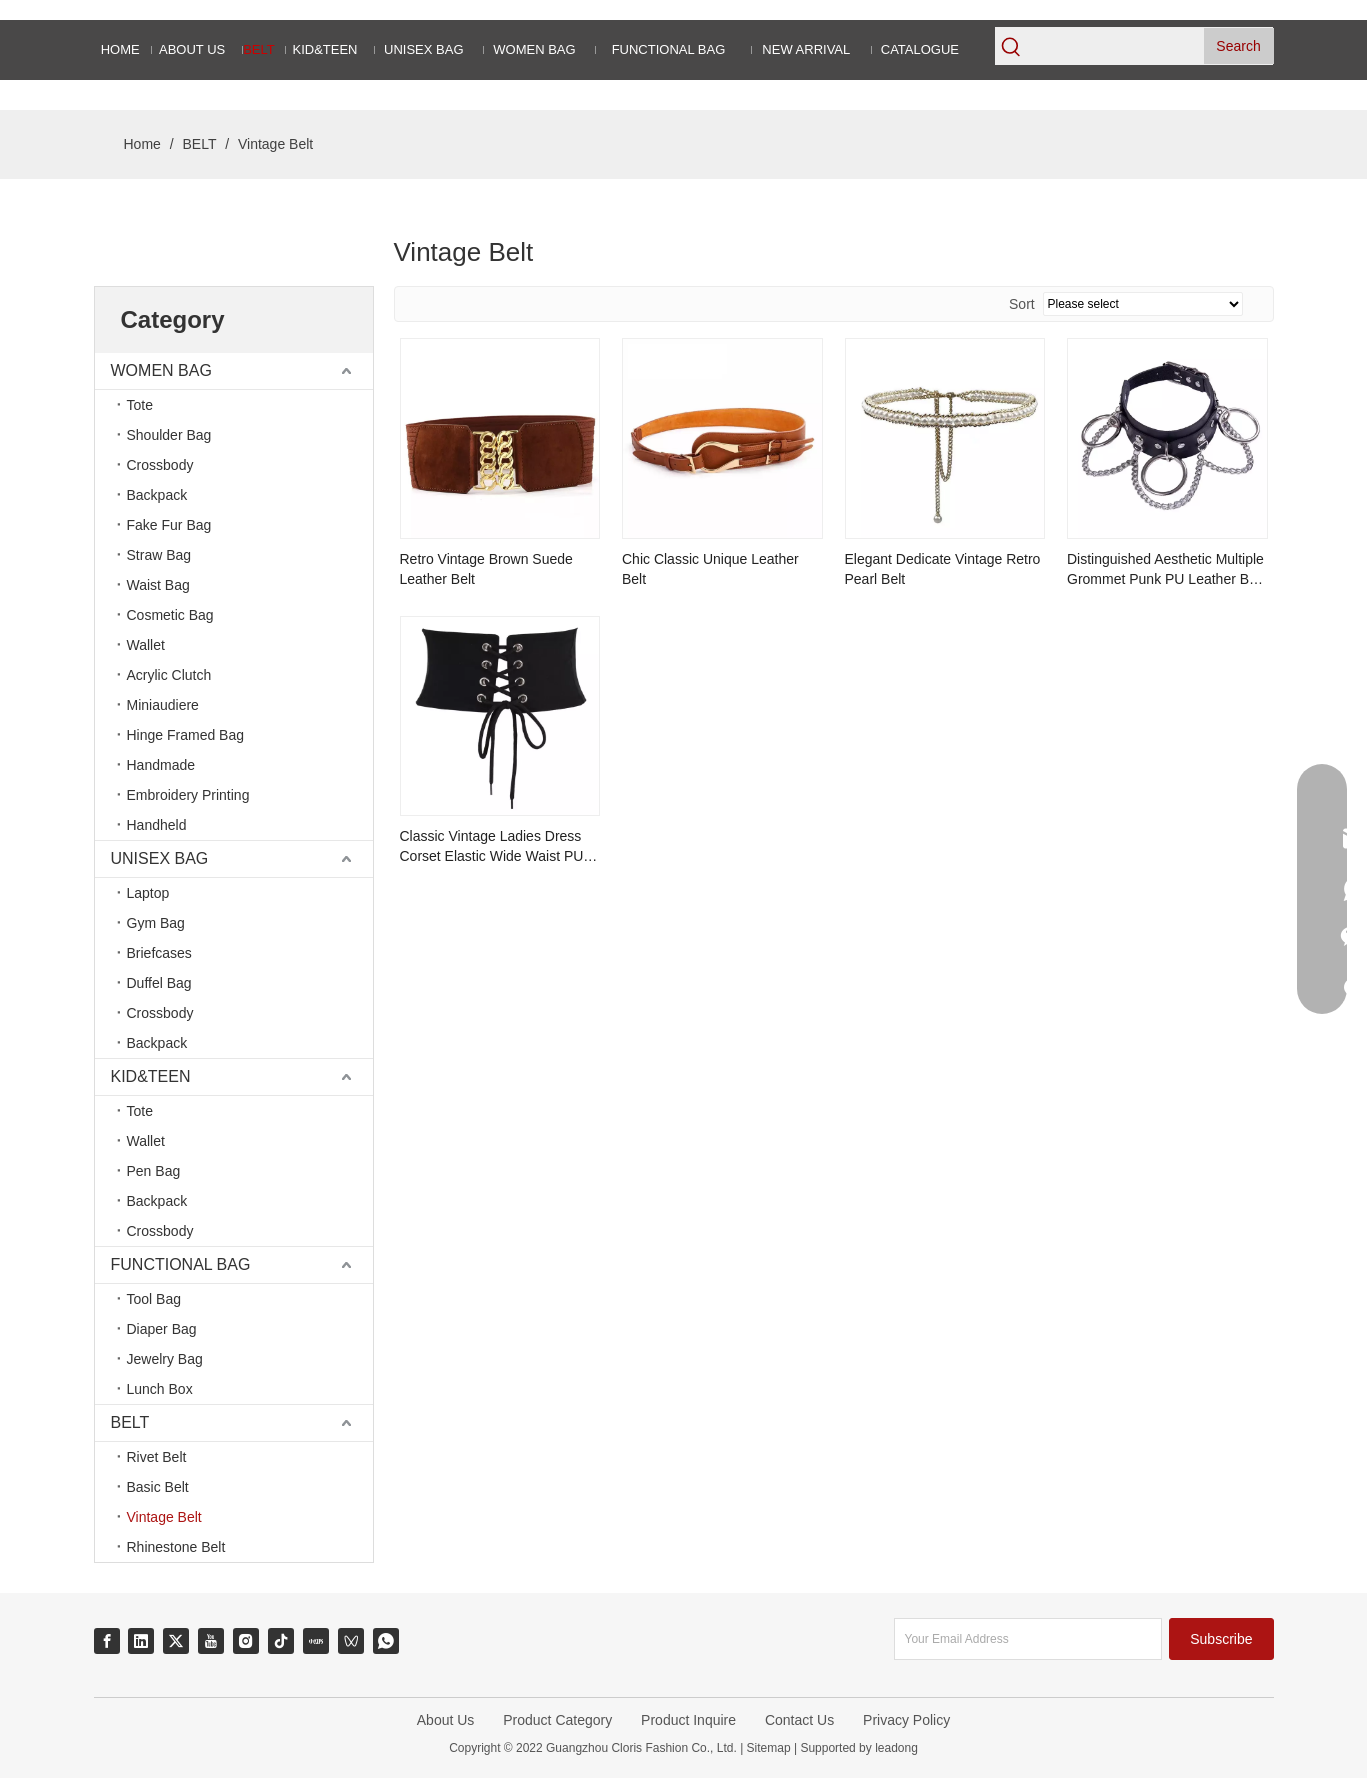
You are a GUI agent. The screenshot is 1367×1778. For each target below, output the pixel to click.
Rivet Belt (157, 1457)
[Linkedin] (141, 1641)
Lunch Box (160, 1389)
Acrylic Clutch (169, 675)
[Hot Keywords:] (1239, 46)
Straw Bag (159, 555)
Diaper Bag (162, 1329)
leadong (895, 1748)
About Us (446, 1720)
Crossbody (160, 465)
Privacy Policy (906, 1720)
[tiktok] (281, 1641)
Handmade (161, 765)
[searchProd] (1115, 46)
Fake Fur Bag (169, 525)
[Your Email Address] (1028, 1639)
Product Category (557, 1720)
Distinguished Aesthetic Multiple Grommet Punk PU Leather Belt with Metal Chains (1165, 570)
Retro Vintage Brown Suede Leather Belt (486, 569)
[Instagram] (246, 1641)
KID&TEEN (151, 1076)
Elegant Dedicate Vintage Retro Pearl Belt (943, 569)
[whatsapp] (386, 1641)
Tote (140, 405)
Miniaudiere (163, 705)
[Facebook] (107, 1641)
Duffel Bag (159, 983)
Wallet (146, 645)
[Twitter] (176, 1641)
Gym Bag (156, 923)
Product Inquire (688, 1720)
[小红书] (316, 1641)
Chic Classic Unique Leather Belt (710, 569)
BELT (130, 1422)
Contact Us (799, 1720)
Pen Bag (154, 1171)
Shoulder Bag (169, 435)
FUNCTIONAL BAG (181, 1264)
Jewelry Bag (165, 1359)
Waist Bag (158, 585)
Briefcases (159, 953)
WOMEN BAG (161, 370)
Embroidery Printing (188, 795)
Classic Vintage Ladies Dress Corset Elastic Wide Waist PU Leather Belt (492, 847)
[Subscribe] (1221, 1639)
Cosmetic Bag (170, 615)
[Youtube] (211, 1641)
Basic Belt (158, 1487)
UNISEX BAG (160, 858)
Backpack (157, 495)
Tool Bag (154, 1299)
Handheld (157, 825)
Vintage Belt (164, 1517)
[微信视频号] (351, 1641)
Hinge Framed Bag (186, 735)
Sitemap (769, 1748)
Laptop (148, 893)
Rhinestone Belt (176, 1547)
